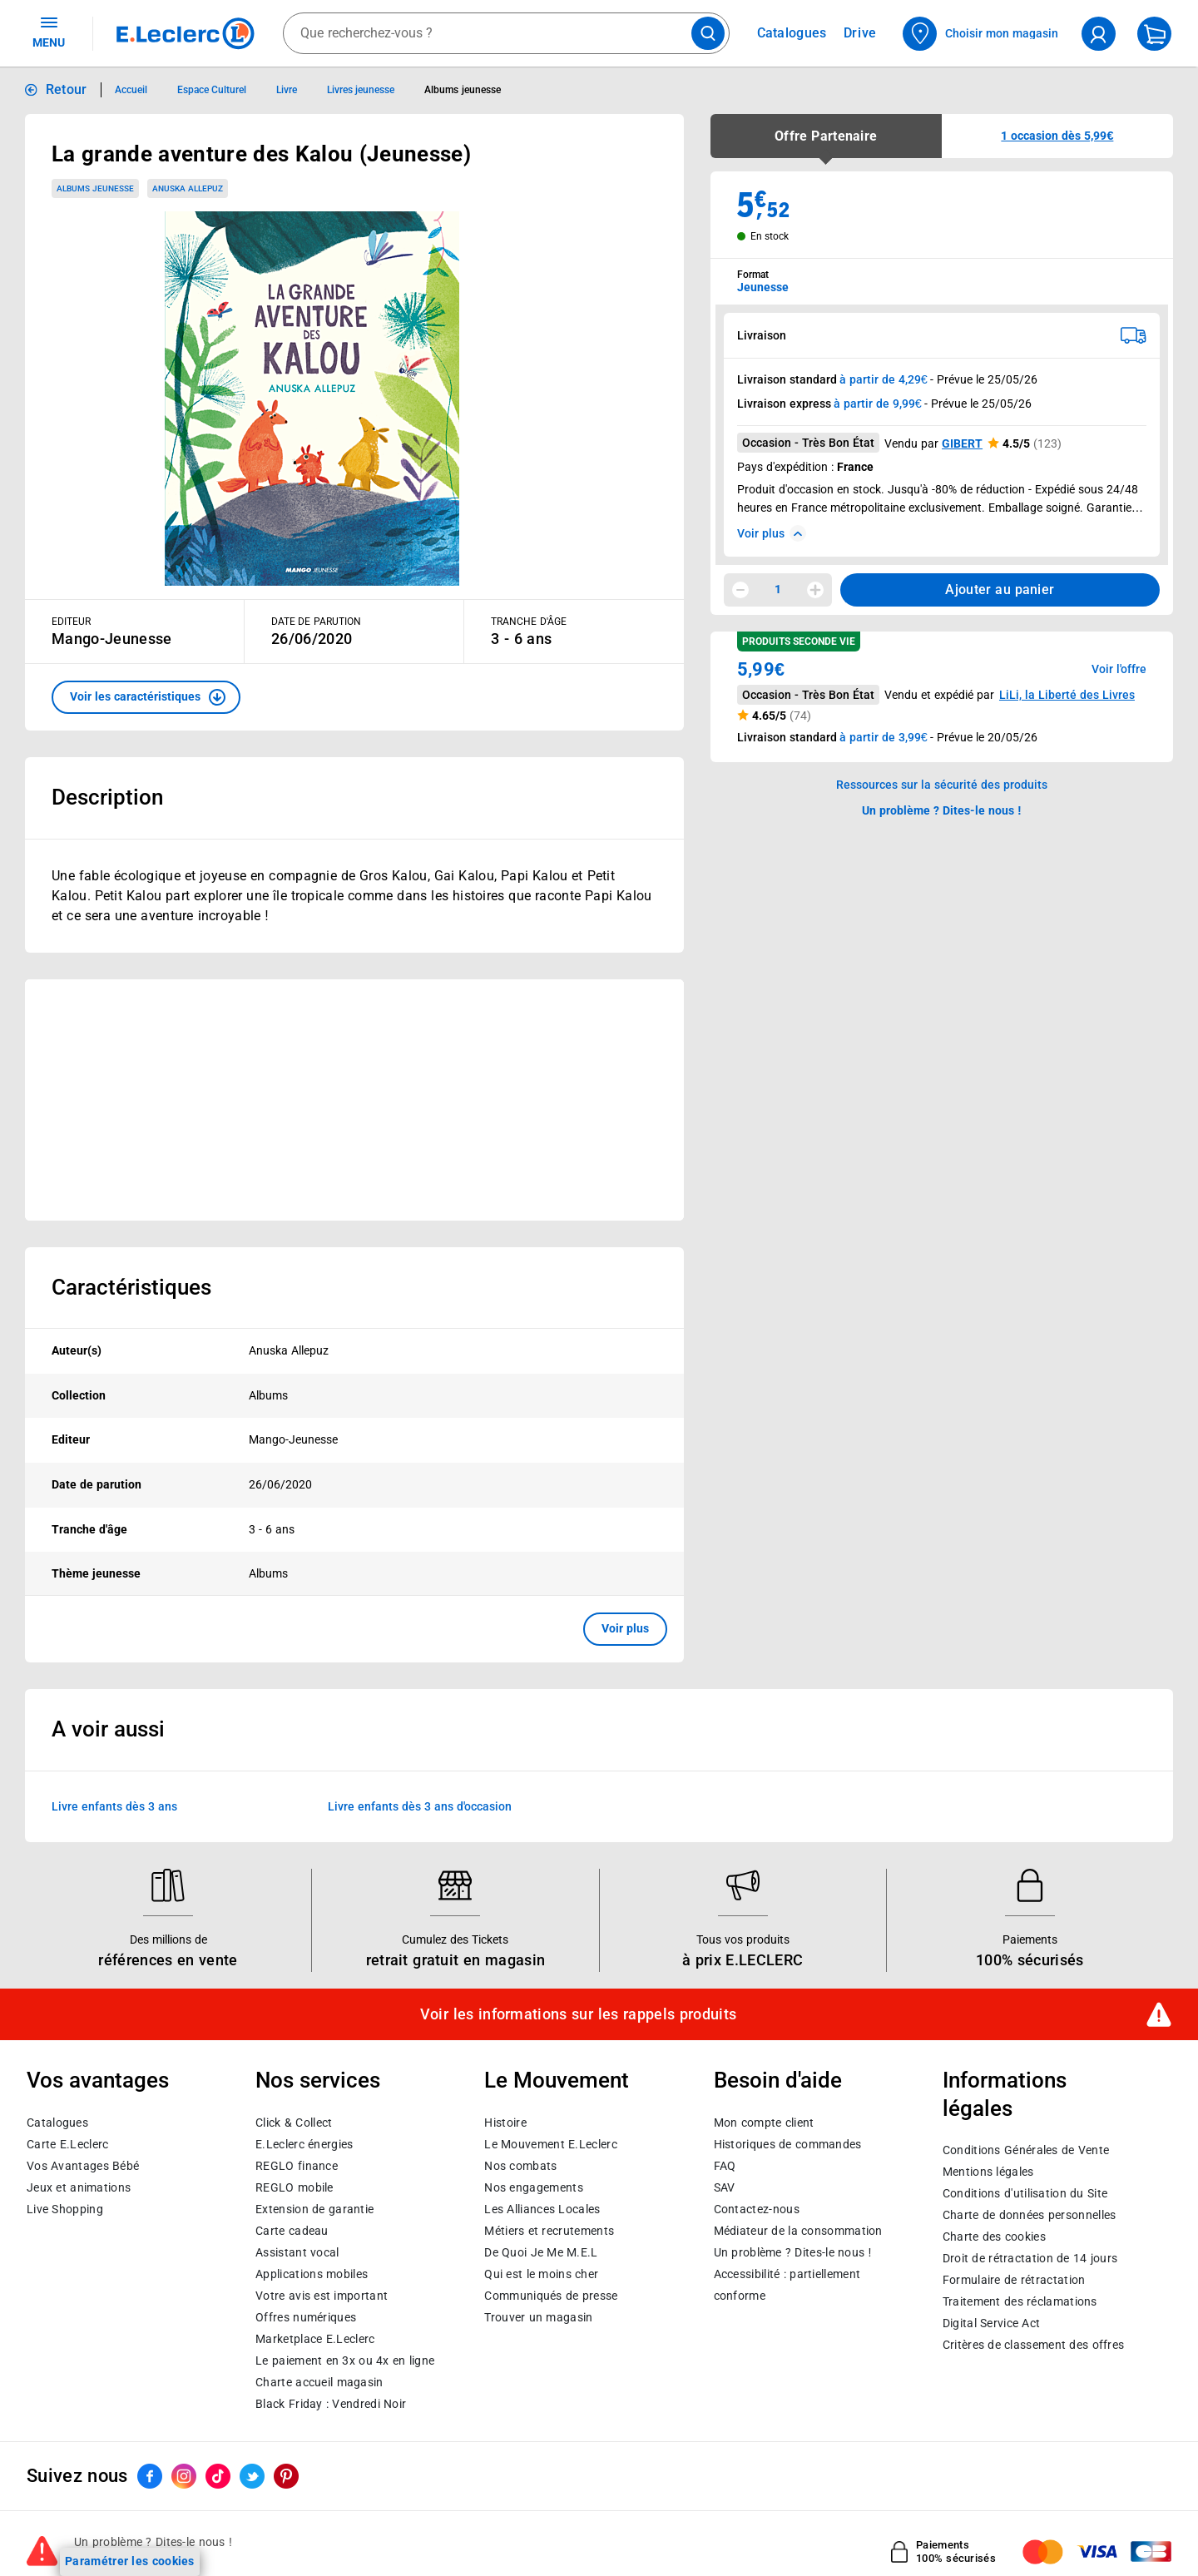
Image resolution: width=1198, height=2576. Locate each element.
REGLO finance (296, 2165)
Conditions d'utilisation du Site (1025, 2193)
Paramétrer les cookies (130, 2561)
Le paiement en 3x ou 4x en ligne (344, 2359)
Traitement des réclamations (1020, 2301)
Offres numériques (305, 2316)
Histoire (505, 2121)
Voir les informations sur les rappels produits (578, 2014)
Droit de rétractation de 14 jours (1030, 2258)
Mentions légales (988, 2171)
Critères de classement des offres (1034, 2344)
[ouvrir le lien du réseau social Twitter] (252, 2476)
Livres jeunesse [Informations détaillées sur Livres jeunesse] (360, 90)
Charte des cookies (994, 2236)
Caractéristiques (131, 1287)
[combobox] (506, 33)
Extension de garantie (314, 2208)
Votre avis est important (321, 2294)
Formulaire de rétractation (1014, 2279)
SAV (724, 2186)
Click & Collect (293, 2121)
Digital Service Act (992, 2323)
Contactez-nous (756, 2208)
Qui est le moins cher (541, 2273)
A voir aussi (108, 1729)
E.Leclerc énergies (304, 2143)
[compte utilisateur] (1099, 34)
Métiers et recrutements (549, 2230)
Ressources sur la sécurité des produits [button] (941, 784)
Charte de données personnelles (1029, 2215)
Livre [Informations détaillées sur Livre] (286, 90)
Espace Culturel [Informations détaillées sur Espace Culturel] (211, 90)
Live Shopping (65, 2208)
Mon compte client (764, 2121)
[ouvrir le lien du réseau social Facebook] (149, 2476)
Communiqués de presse (550, 2294)
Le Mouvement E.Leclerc (550, 2143)
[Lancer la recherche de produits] (708, 33)
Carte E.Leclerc (67, 2143)
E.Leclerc (314, 2338)
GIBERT (962, 443)
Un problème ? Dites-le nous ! (793, 2251)
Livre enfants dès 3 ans (114, 1806)
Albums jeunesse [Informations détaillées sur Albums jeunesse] (462, 90)
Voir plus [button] (625, 1628)
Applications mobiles (311, 2273)
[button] (146, 697)
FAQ (725, 2165)
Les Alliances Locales (542, 2208)
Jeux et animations (79, 2186)
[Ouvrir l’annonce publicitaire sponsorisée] (354, 1100)
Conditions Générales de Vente (1026, 2150)
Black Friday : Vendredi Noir (330, 2403)
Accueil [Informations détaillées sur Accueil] (131, 90)
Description (107, 797)
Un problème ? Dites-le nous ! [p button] (942, 810)
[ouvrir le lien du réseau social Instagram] (183, 2476)
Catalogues (57, 2121)
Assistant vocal (297, 2251)
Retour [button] (66, 89)
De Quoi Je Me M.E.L (540, 2251)
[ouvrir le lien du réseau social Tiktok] (217, 2476)
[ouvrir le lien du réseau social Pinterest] (286, 2476)
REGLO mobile (294, 2186)
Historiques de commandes (788, 2143)
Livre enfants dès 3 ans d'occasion (420, 1806)
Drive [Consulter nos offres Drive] (861, 33)
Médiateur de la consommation (798, 2230)
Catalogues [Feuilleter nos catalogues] (792, 33)
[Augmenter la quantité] (815, 590)
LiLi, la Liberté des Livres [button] (1067, 694)
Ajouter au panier (999, 589)
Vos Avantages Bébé (83, 2165)
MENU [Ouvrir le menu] (48, 31)
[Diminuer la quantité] (740, 590)
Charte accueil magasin (319, 2381)
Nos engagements (533, 2186)
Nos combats (520, 2165)
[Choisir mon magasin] (981, 34)
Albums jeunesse (95, 188)
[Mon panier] (1154, 34)
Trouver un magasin (538, 2316)
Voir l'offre (1119, 669)
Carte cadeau (292, 2230)
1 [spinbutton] (778, 589)
